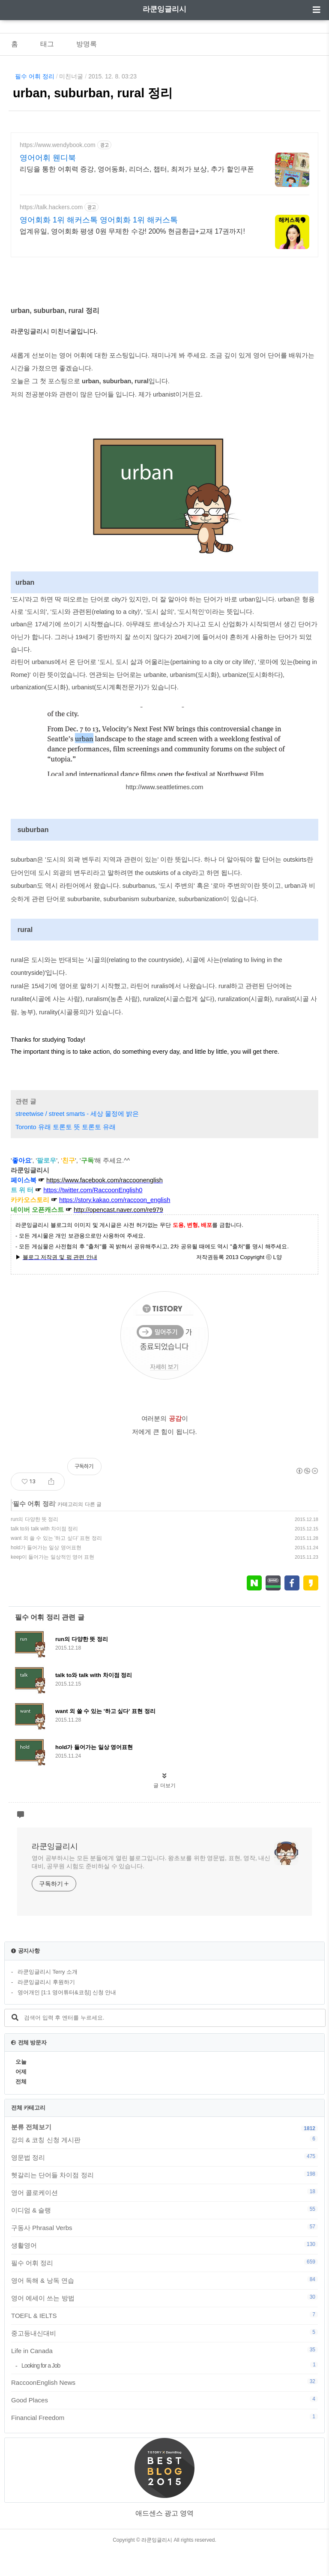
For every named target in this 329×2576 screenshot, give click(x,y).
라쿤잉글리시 (164, 9)
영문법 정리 (164, 2182)
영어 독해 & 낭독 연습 (164, 2305)
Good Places (164, 2425)
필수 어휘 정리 (34, 76)
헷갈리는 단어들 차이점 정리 (164, 2200)
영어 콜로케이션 (164, 2217)
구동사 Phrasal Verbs (164, 2253)
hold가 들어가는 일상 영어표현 (46, 1573)
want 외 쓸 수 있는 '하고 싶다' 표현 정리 (56, 1563)
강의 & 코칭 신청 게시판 (164, 2165)
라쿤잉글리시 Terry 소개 (48, 1997)
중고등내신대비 (164, 2358)
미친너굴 (71, 76)
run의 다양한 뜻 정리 (34, 1545)
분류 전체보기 (31, 2152)
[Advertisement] (164, 207)
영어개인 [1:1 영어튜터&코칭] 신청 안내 (67, 2017)
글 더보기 (164, 1811)
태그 (47, 44)
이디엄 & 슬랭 (164, 2235)
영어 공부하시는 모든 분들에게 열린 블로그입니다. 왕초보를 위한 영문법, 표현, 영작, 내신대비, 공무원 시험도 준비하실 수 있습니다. (151, 1887)
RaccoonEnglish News (164, 2407)
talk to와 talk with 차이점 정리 (44, 1554)
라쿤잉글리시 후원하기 (46, 2007)
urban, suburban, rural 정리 (93, 93)
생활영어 (164, 2270)
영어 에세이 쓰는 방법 (164, 2323)
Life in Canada (164, 2376)
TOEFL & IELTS (164, 2341)
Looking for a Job (169, 2390)
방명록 (86, 44)
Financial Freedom (164, 2443)
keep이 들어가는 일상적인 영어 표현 (52, 1582)
